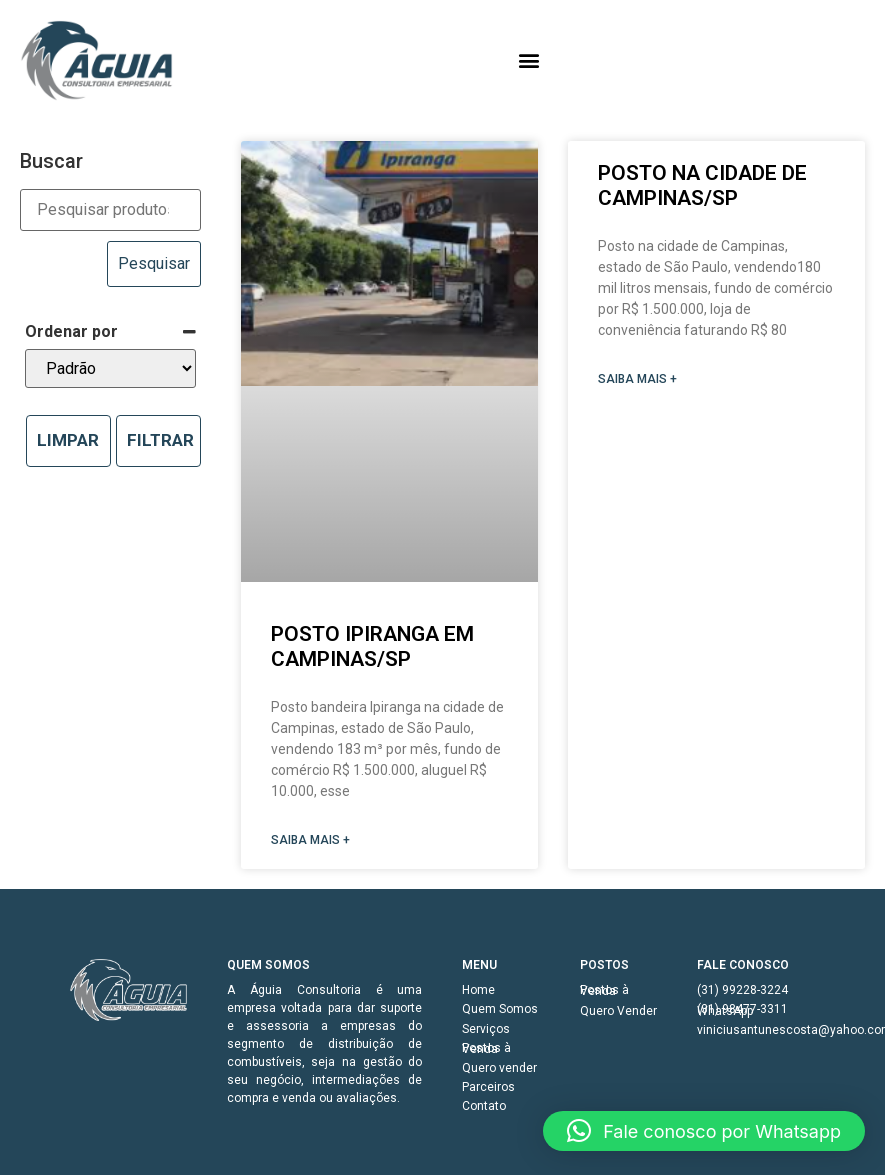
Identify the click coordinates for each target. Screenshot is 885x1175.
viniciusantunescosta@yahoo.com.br (756, 1030)
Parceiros (488, 1087)
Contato (484, 1106)
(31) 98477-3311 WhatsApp (742, 1009)
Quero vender (499, 1068)
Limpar (68, 440)
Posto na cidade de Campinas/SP (702, 185)
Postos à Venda (486, 1048)
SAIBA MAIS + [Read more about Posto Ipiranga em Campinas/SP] (310, 840)
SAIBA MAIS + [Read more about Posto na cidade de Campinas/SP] (637, 379)
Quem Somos (500, 1009)
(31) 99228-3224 (742, 990)
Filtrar (160, 440)
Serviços (486, 1029)
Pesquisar (154, 263)
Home (478, 990)
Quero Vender (618, 1011)
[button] (528, 60)
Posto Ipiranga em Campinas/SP (372, 646)
